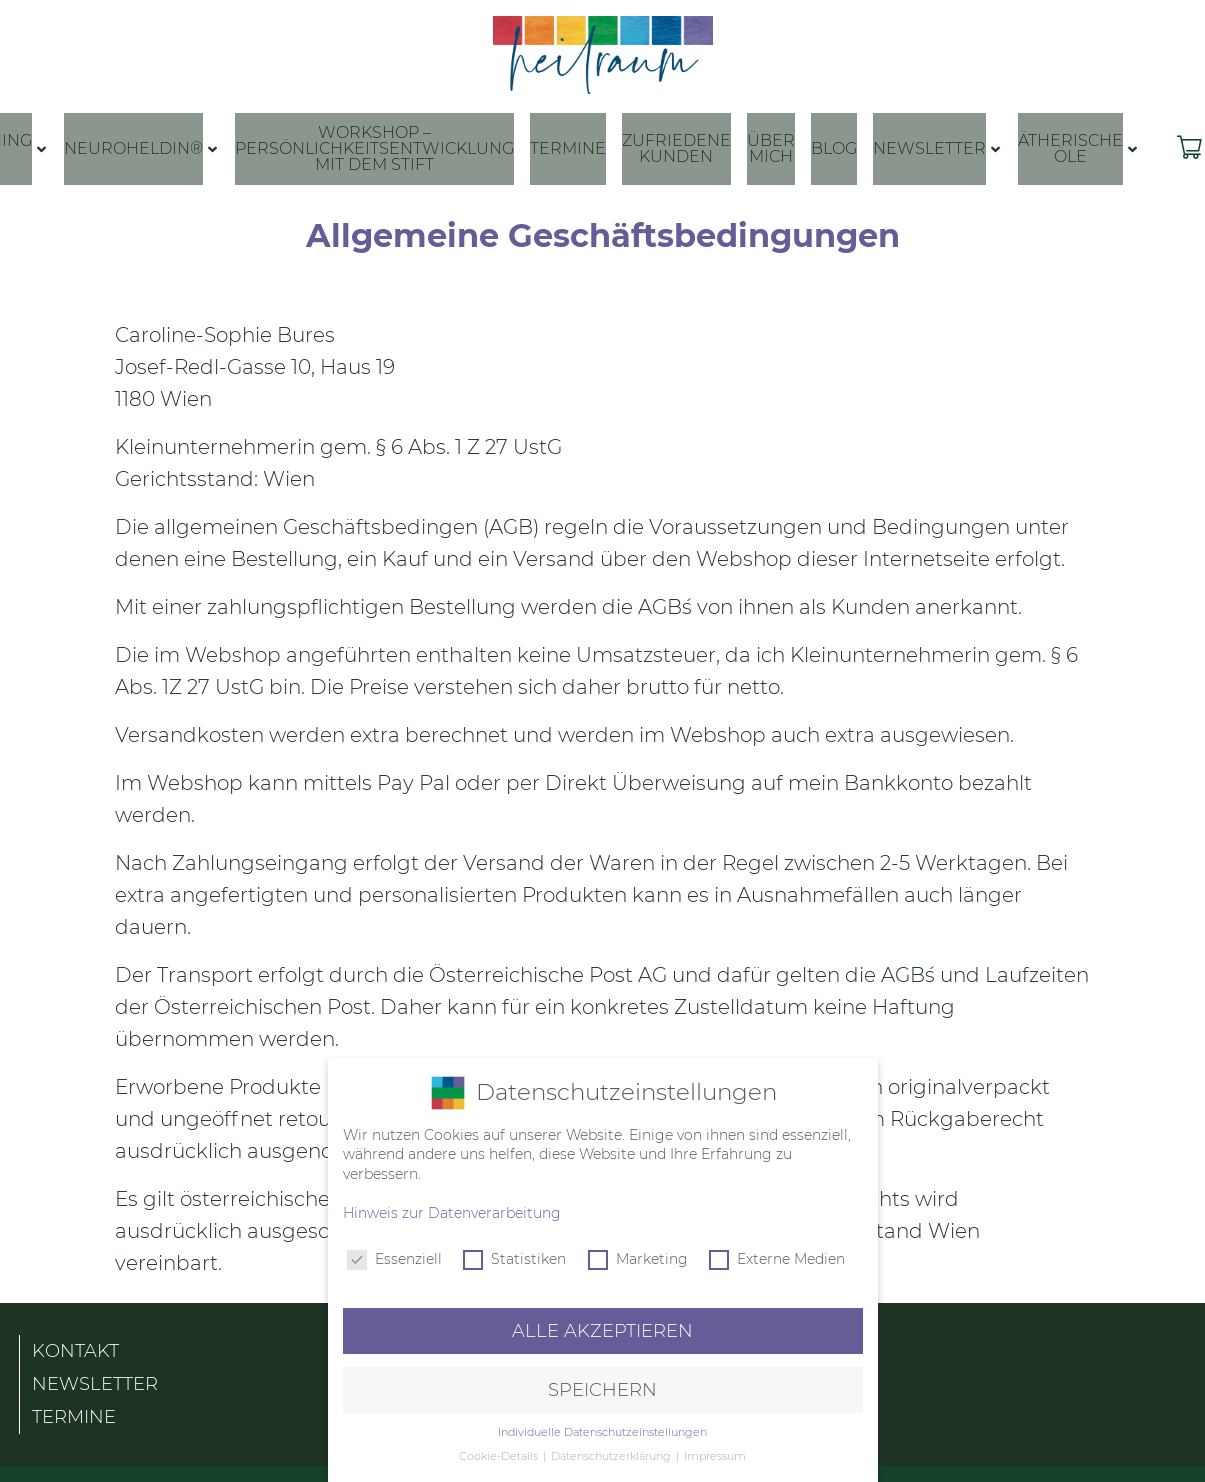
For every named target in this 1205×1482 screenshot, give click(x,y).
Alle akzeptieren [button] (602, 1330)
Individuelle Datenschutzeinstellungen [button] (602, 1432)
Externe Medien (777, 1259)
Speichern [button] (602, 1389)
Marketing (638, 1259)
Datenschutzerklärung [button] (612, 1456)
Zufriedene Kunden (676, 148)
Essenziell (394, 1259)
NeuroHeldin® (133, 148)
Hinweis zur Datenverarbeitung (452, 1213)
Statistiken (514, 1259)
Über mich (771, 148)
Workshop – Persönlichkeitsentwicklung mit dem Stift (374, 148)
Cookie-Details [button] (500, 1456)
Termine (568, 148)
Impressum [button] (715, 1456)
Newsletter (929, 148)
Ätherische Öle (1070, 148)
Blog (834, 148)
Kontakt (75, 1344)
